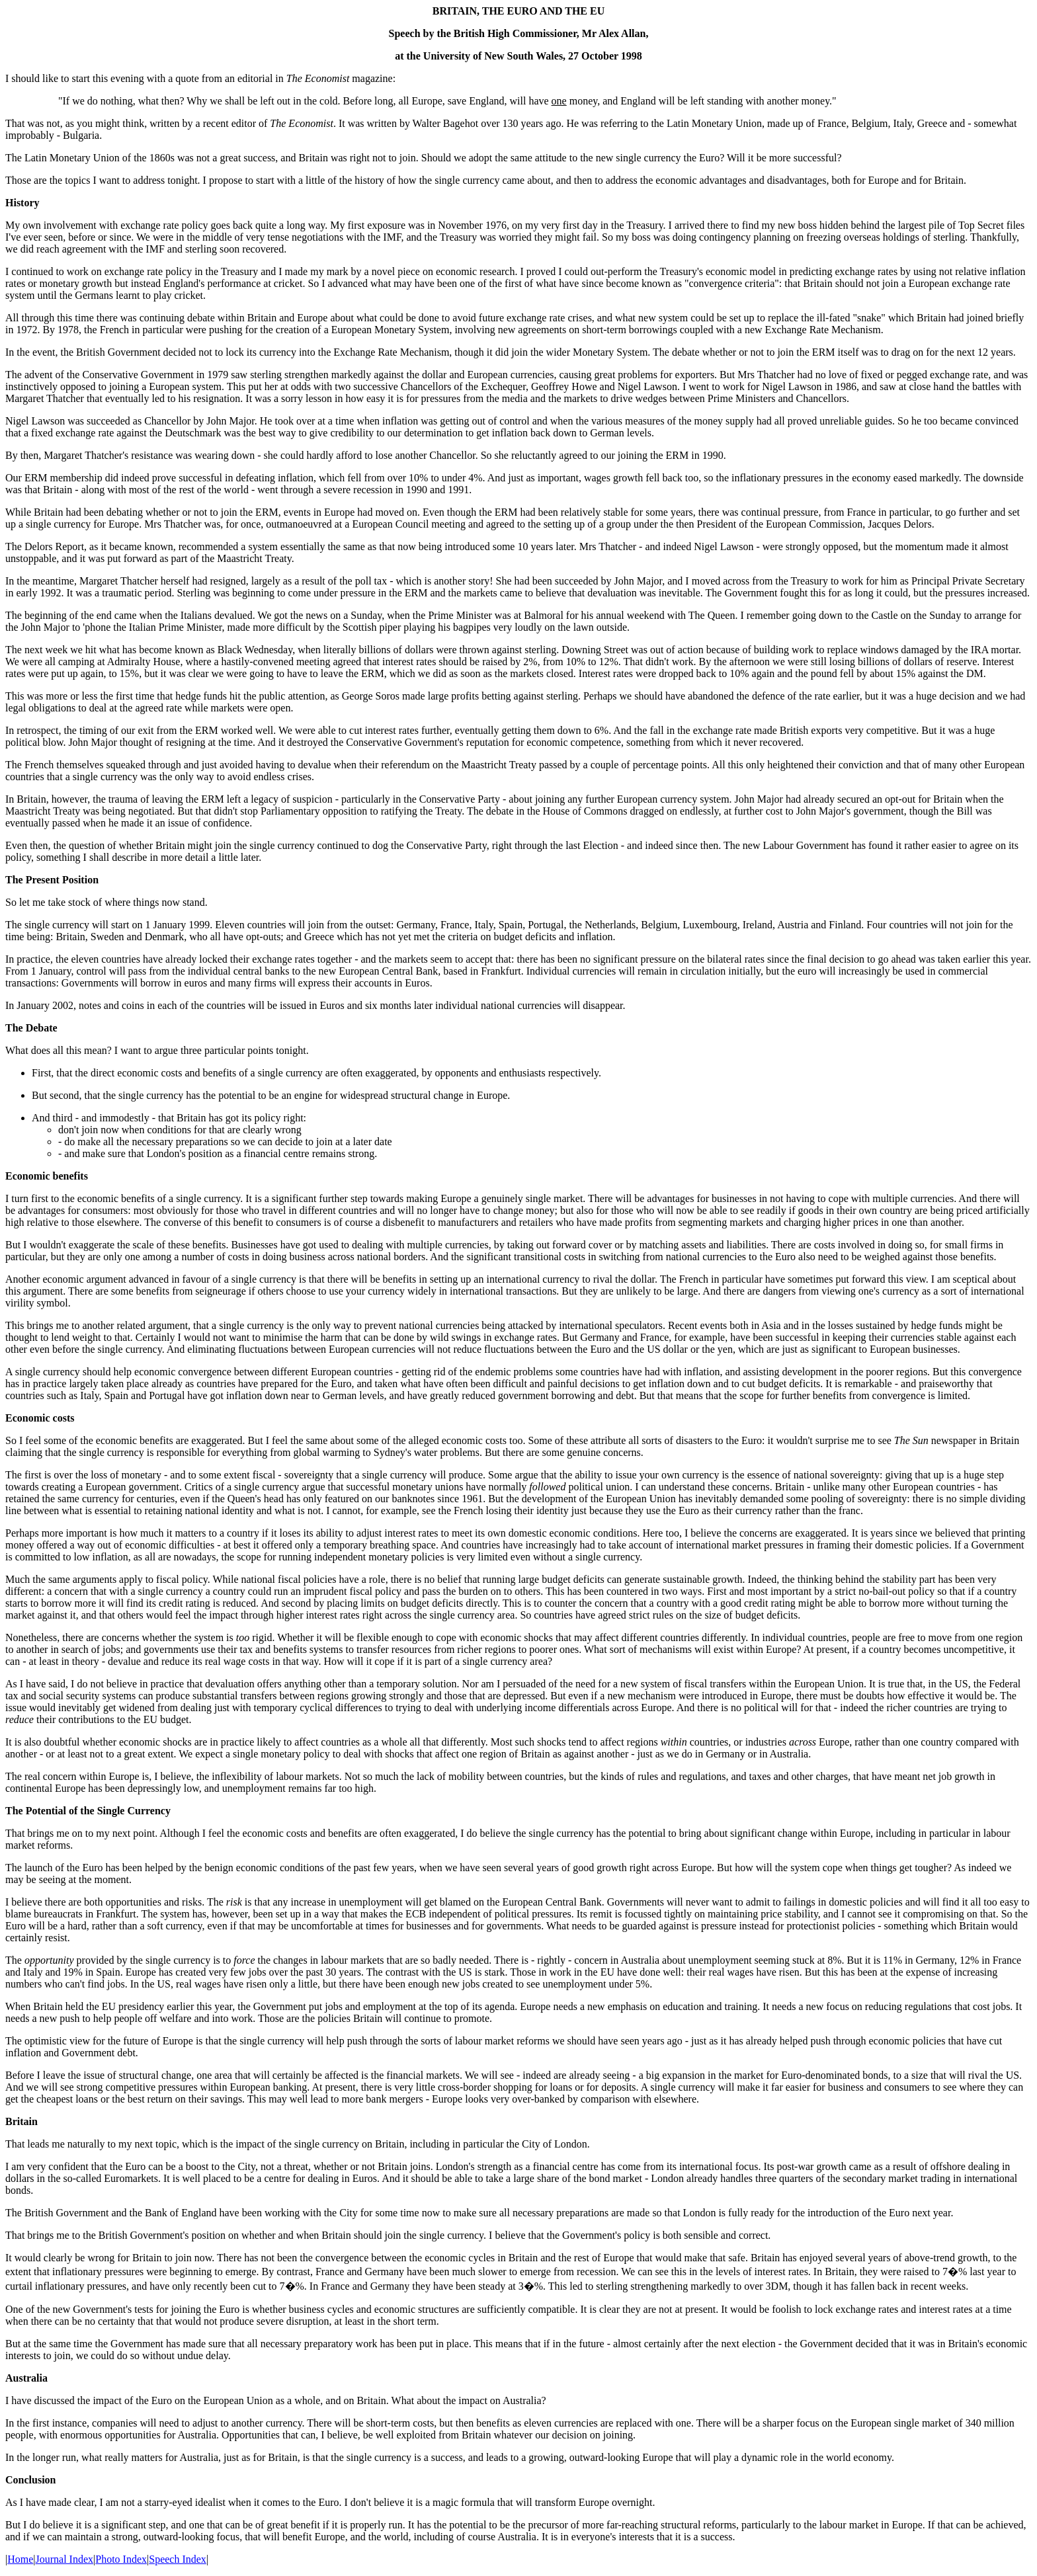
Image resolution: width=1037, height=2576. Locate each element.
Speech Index (177, 2559)
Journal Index (65, 2559)
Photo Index (121, 2559)
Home (20, 2559)
